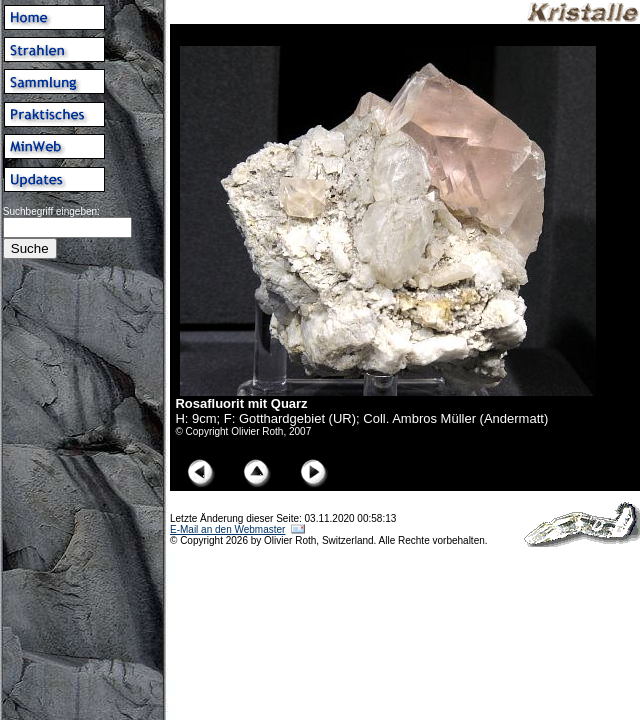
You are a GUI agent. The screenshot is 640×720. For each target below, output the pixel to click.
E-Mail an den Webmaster (227, 529)
